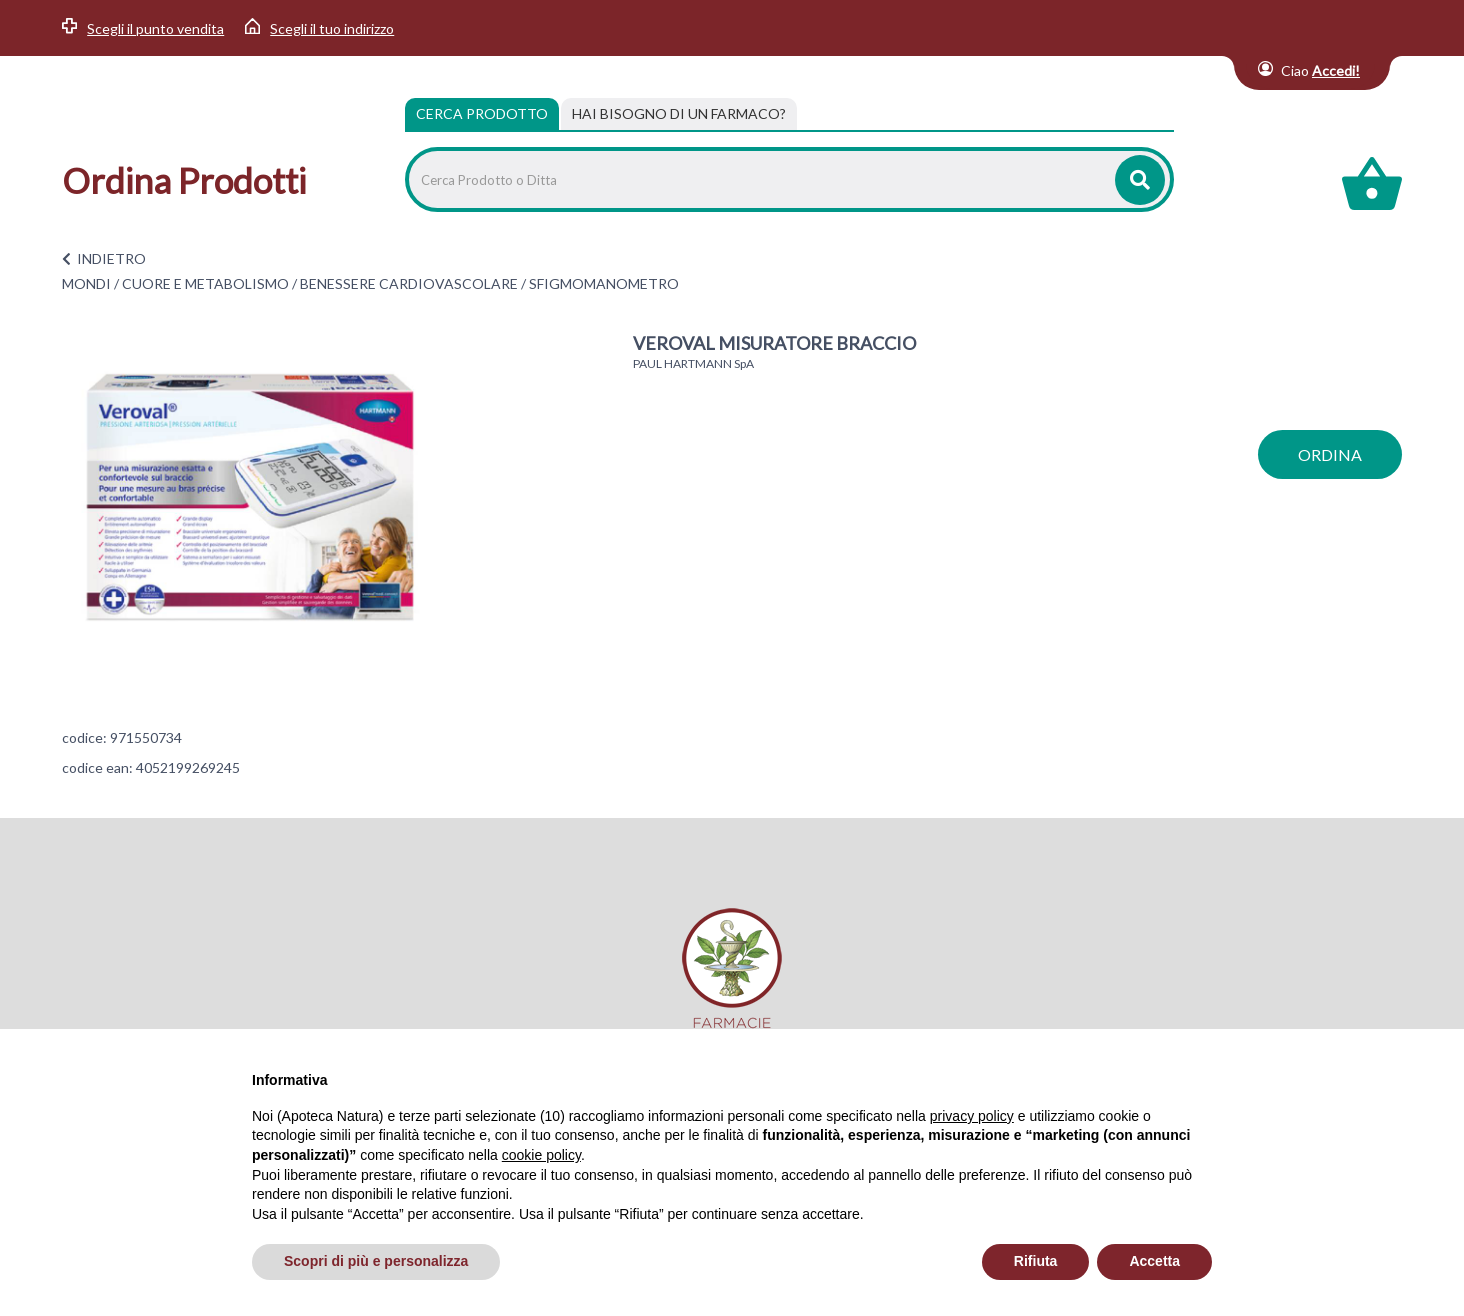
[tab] (679, 114)
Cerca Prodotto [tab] (482, 113)
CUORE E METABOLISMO (205, 283)
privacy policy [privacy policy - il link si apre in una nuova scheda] (972, 1116)
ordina (1330, 454)
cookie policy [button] (541, 1155)
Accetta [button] (1154, 1261)
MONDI (86, 283)
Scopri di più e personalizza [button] (376, 1261)
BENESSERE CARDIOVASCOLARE (409, 283)
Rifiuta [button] (1036, 1261)
